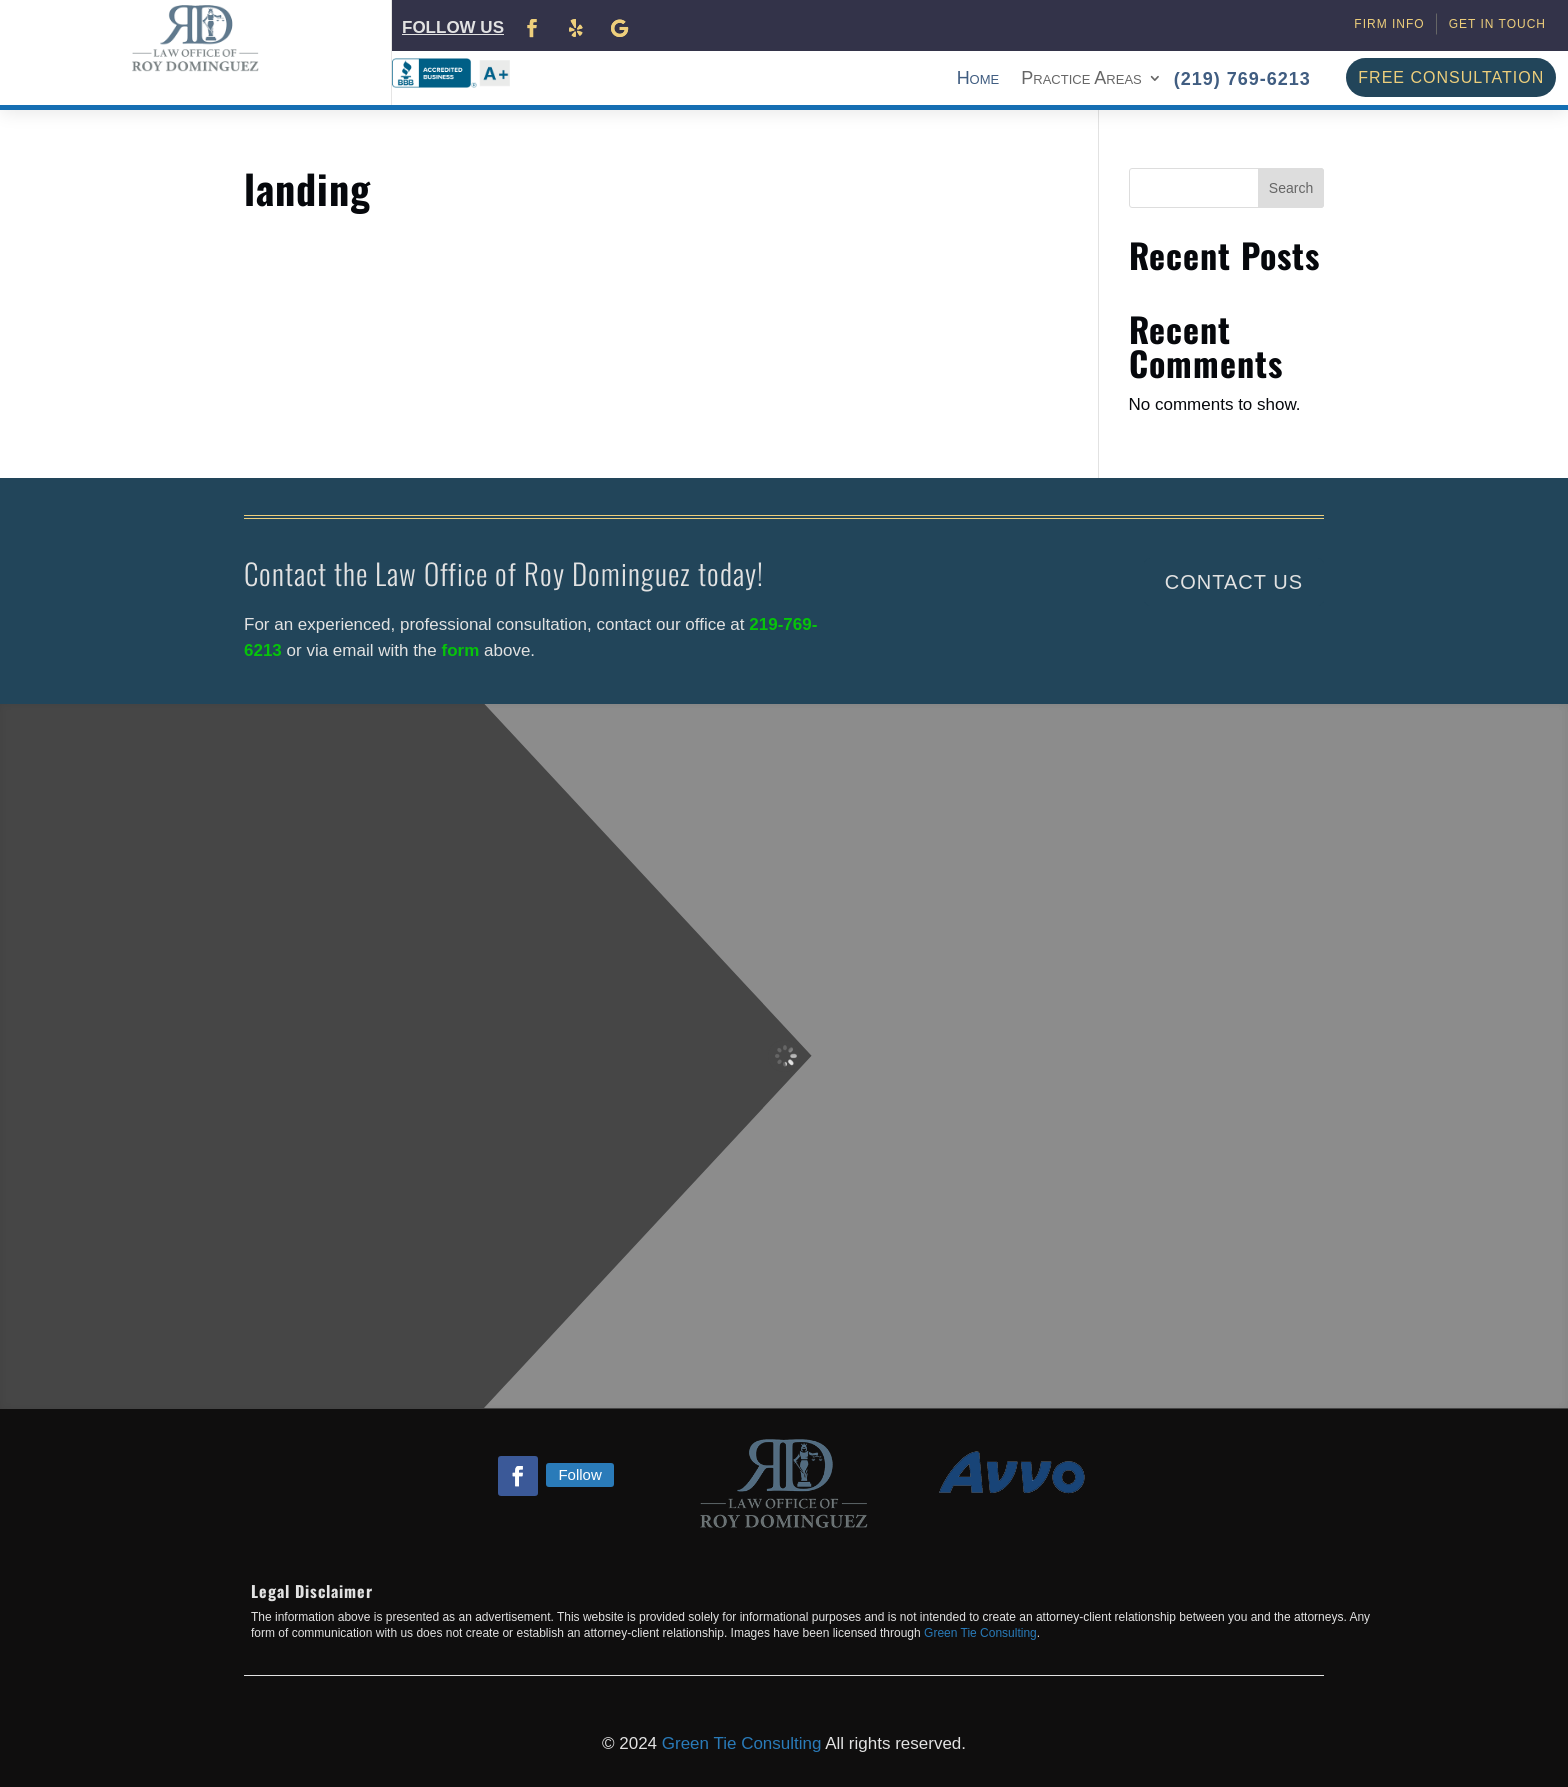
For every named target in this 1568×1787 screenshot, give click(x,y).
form (463, 650)
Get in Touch (1497, 24)
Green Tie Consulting (980, 1633)
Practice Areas (1081, 79)
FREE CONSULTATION (1451, 77)
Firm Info (1389, 24)
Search (1291, 188)
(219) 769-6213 (1242, 79)
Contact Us (1234, 582)
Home (978, 79)
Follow (579, 1474)
